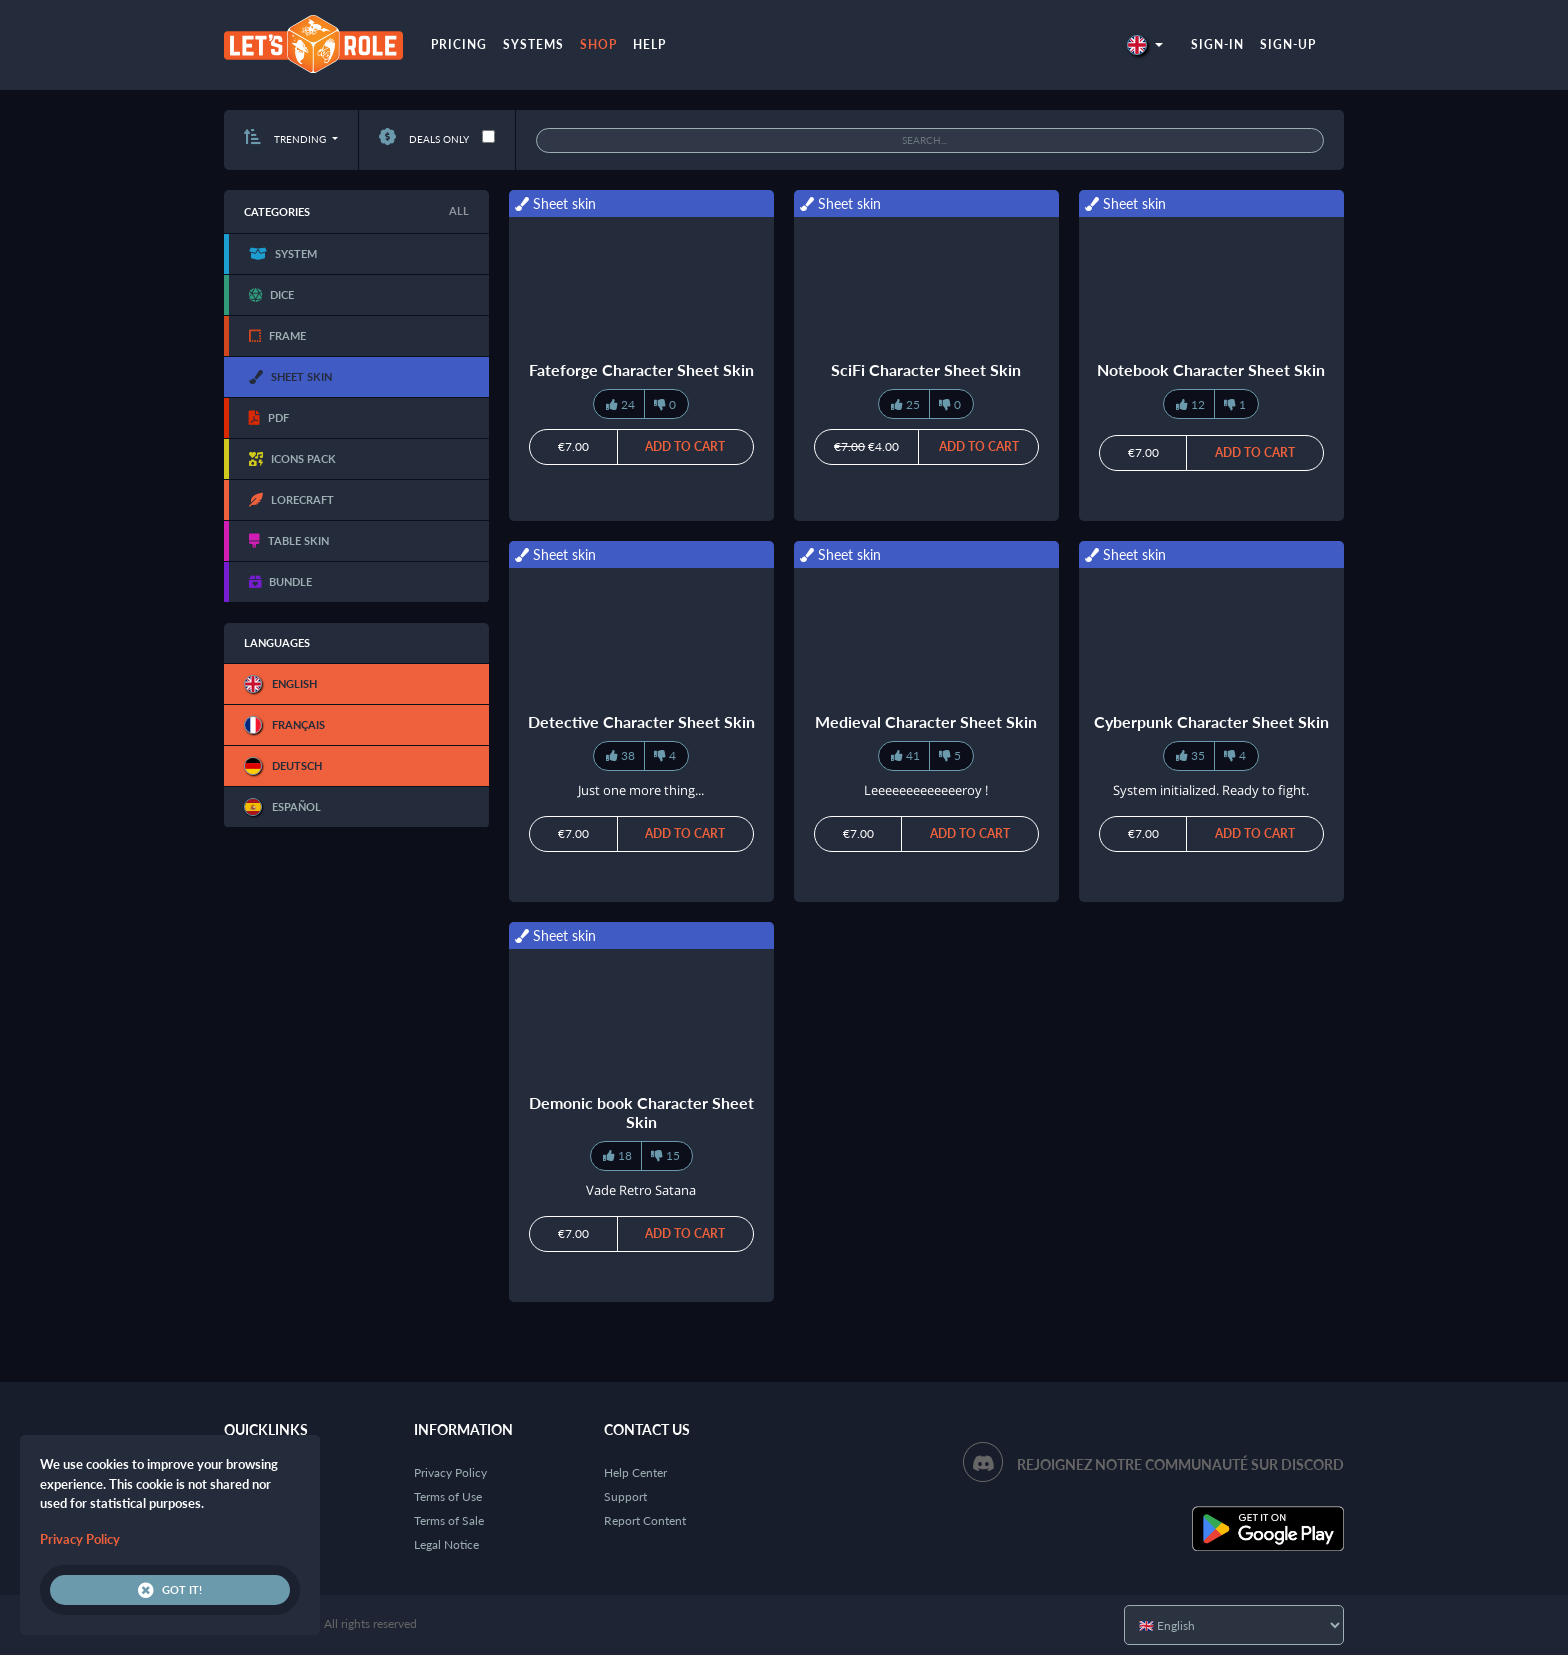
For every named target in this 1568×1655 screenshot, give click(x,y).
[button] (1145, 44)
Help (649, 44)
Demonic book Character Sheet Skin (641, 1112)
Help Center (635, 1472)
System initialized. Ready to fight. (1211, 790)
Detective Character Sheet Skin (641, 721)
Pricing (459, 44)
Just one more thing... (641, 790)
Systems (533, 44)
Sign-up (1288, 44)
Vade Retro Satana (641, 1190)
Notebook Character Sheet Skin (1211, 369)
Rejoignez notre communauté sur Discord (1180, 1464)
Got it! (170, 1590)
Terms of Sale (449, 1520)
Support (625, 1496)
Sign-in (1217, 44)
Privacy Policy (450, 1472)
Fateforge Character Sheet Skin (641, 369)
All (459, 210)
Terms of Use (448, 1496)
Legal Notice (446, 1544)
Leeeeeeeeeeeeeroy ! (926, 790)
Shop (598, 44)
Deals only (424, 139)
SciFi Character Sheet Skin (926, 369)
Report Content (645, 1520)
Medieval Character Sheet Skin (926, 721)
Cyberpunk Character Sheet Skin (1211, 721)
